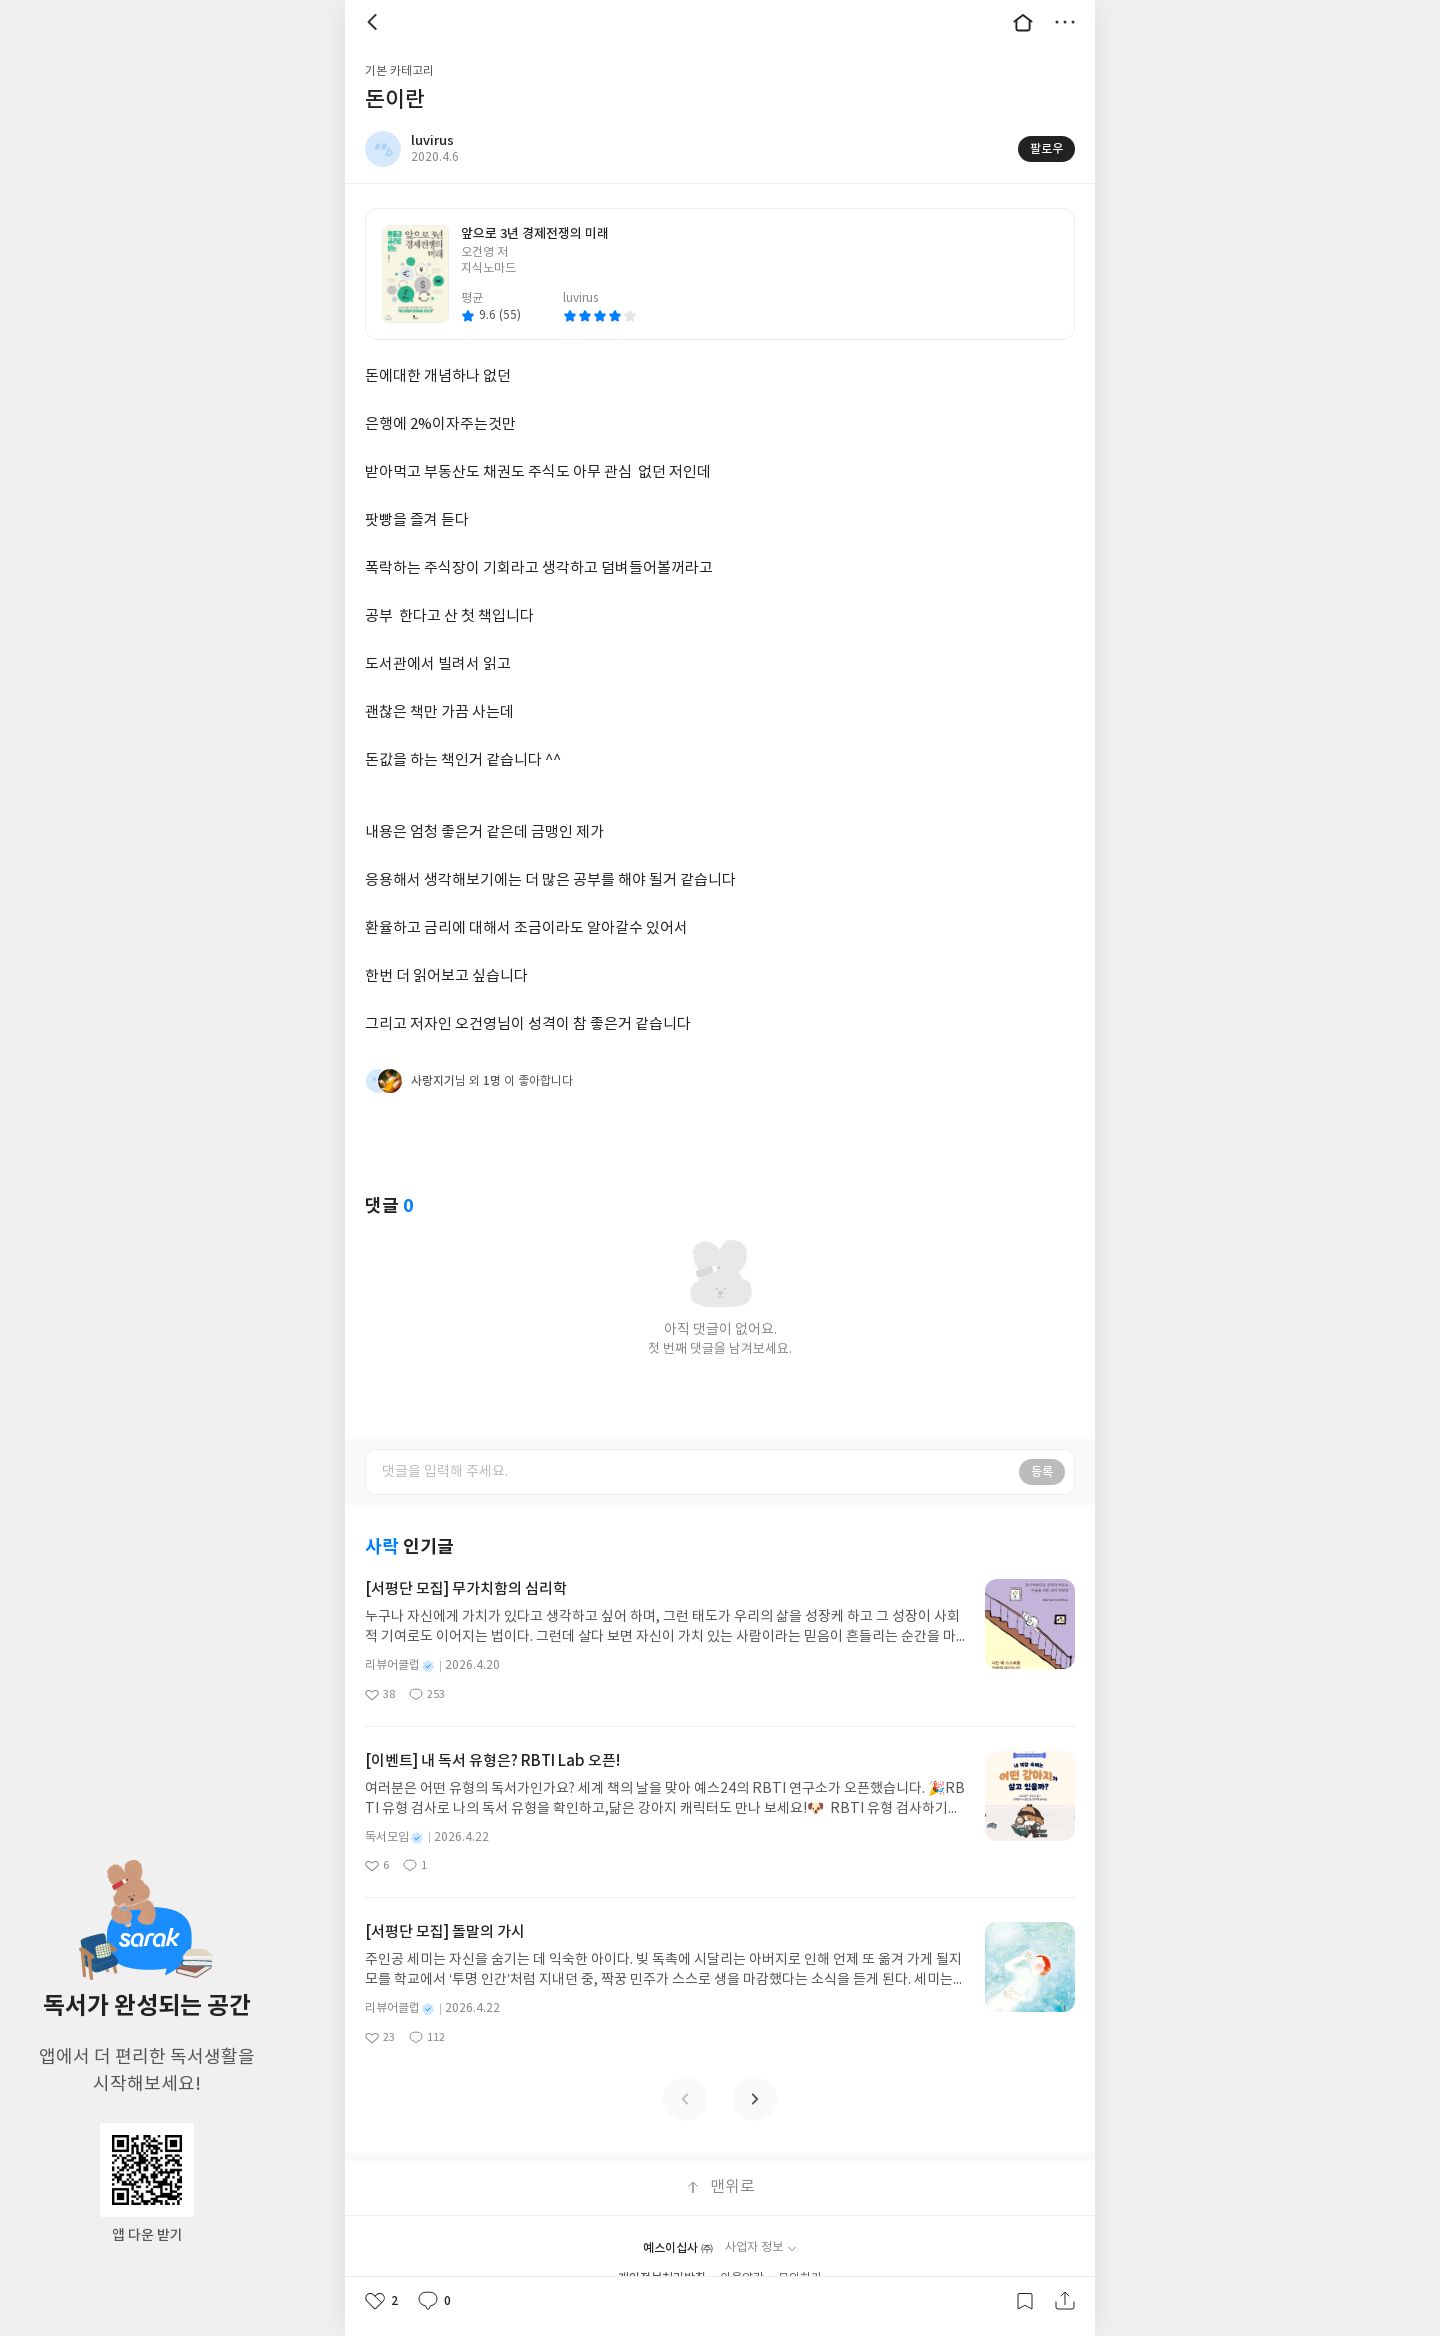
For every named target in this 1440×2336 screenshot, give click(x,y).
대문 (1023, 22)
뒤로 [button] (375, 22)
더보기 (1065, 22)
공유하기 (1065, 2301)
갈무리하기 (1025, 2301)
